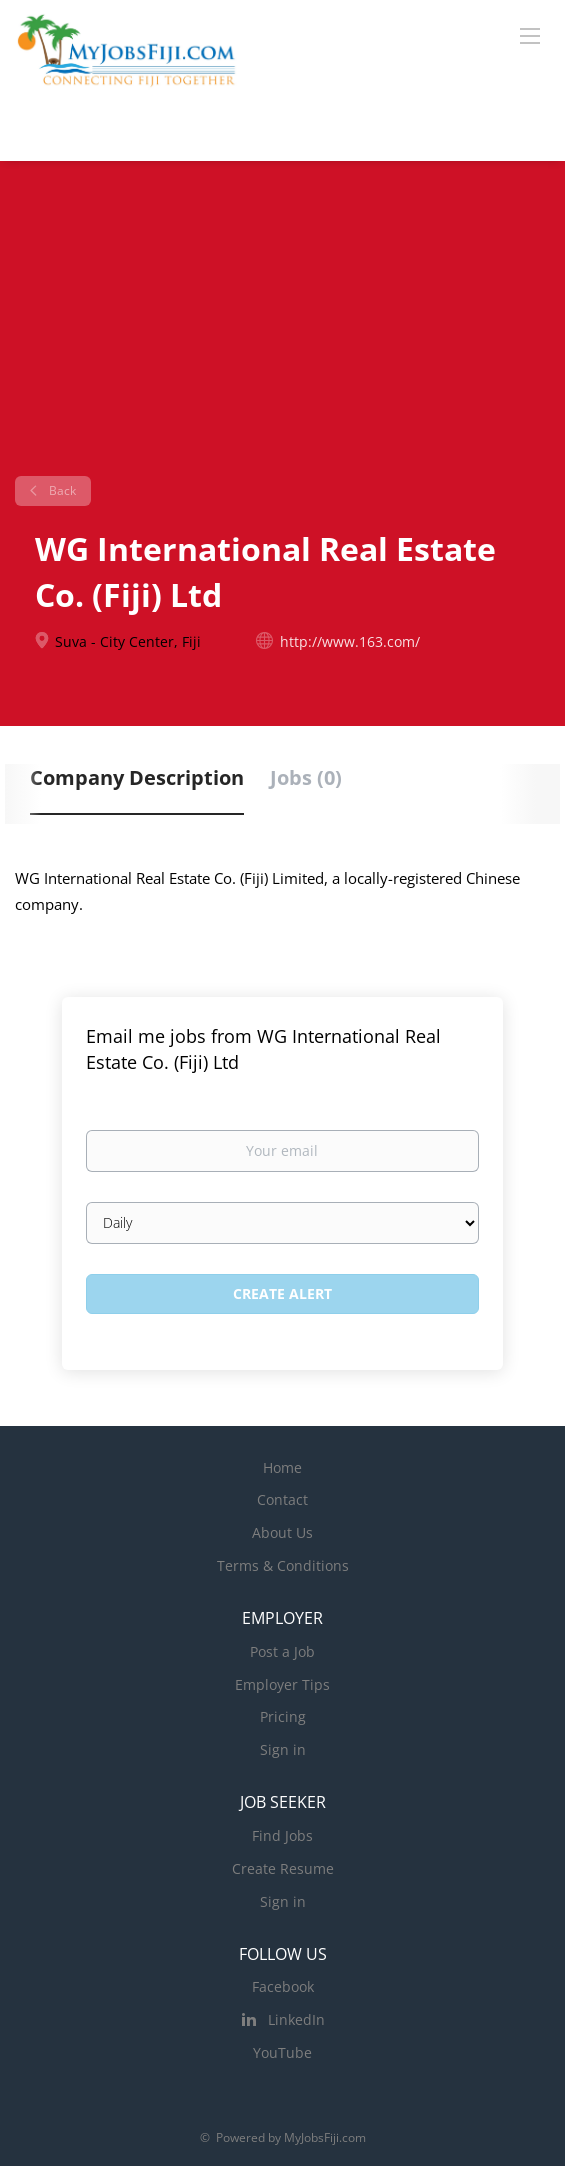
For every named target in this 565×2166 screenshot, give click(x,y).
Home (282, 1467)
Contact (282, 1499)
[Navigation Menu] (530, 35)
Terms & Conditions (283, 1565)
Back (61, 490)
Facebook (283, 1986)
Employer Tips (282, 1684)
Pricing (283, 1716)
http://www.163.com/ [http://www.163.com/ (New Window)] (350, 641)
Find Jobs (282, 1835)
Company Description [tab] (137, 777)
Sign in (283, 1749)
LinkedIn (296, 2019)
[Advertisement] (282, 326)
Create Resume (283, 1868)
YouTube (282, 2052)
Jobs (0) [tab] (306, 777)
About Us (282, 1532)
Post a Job (282, 1651)
